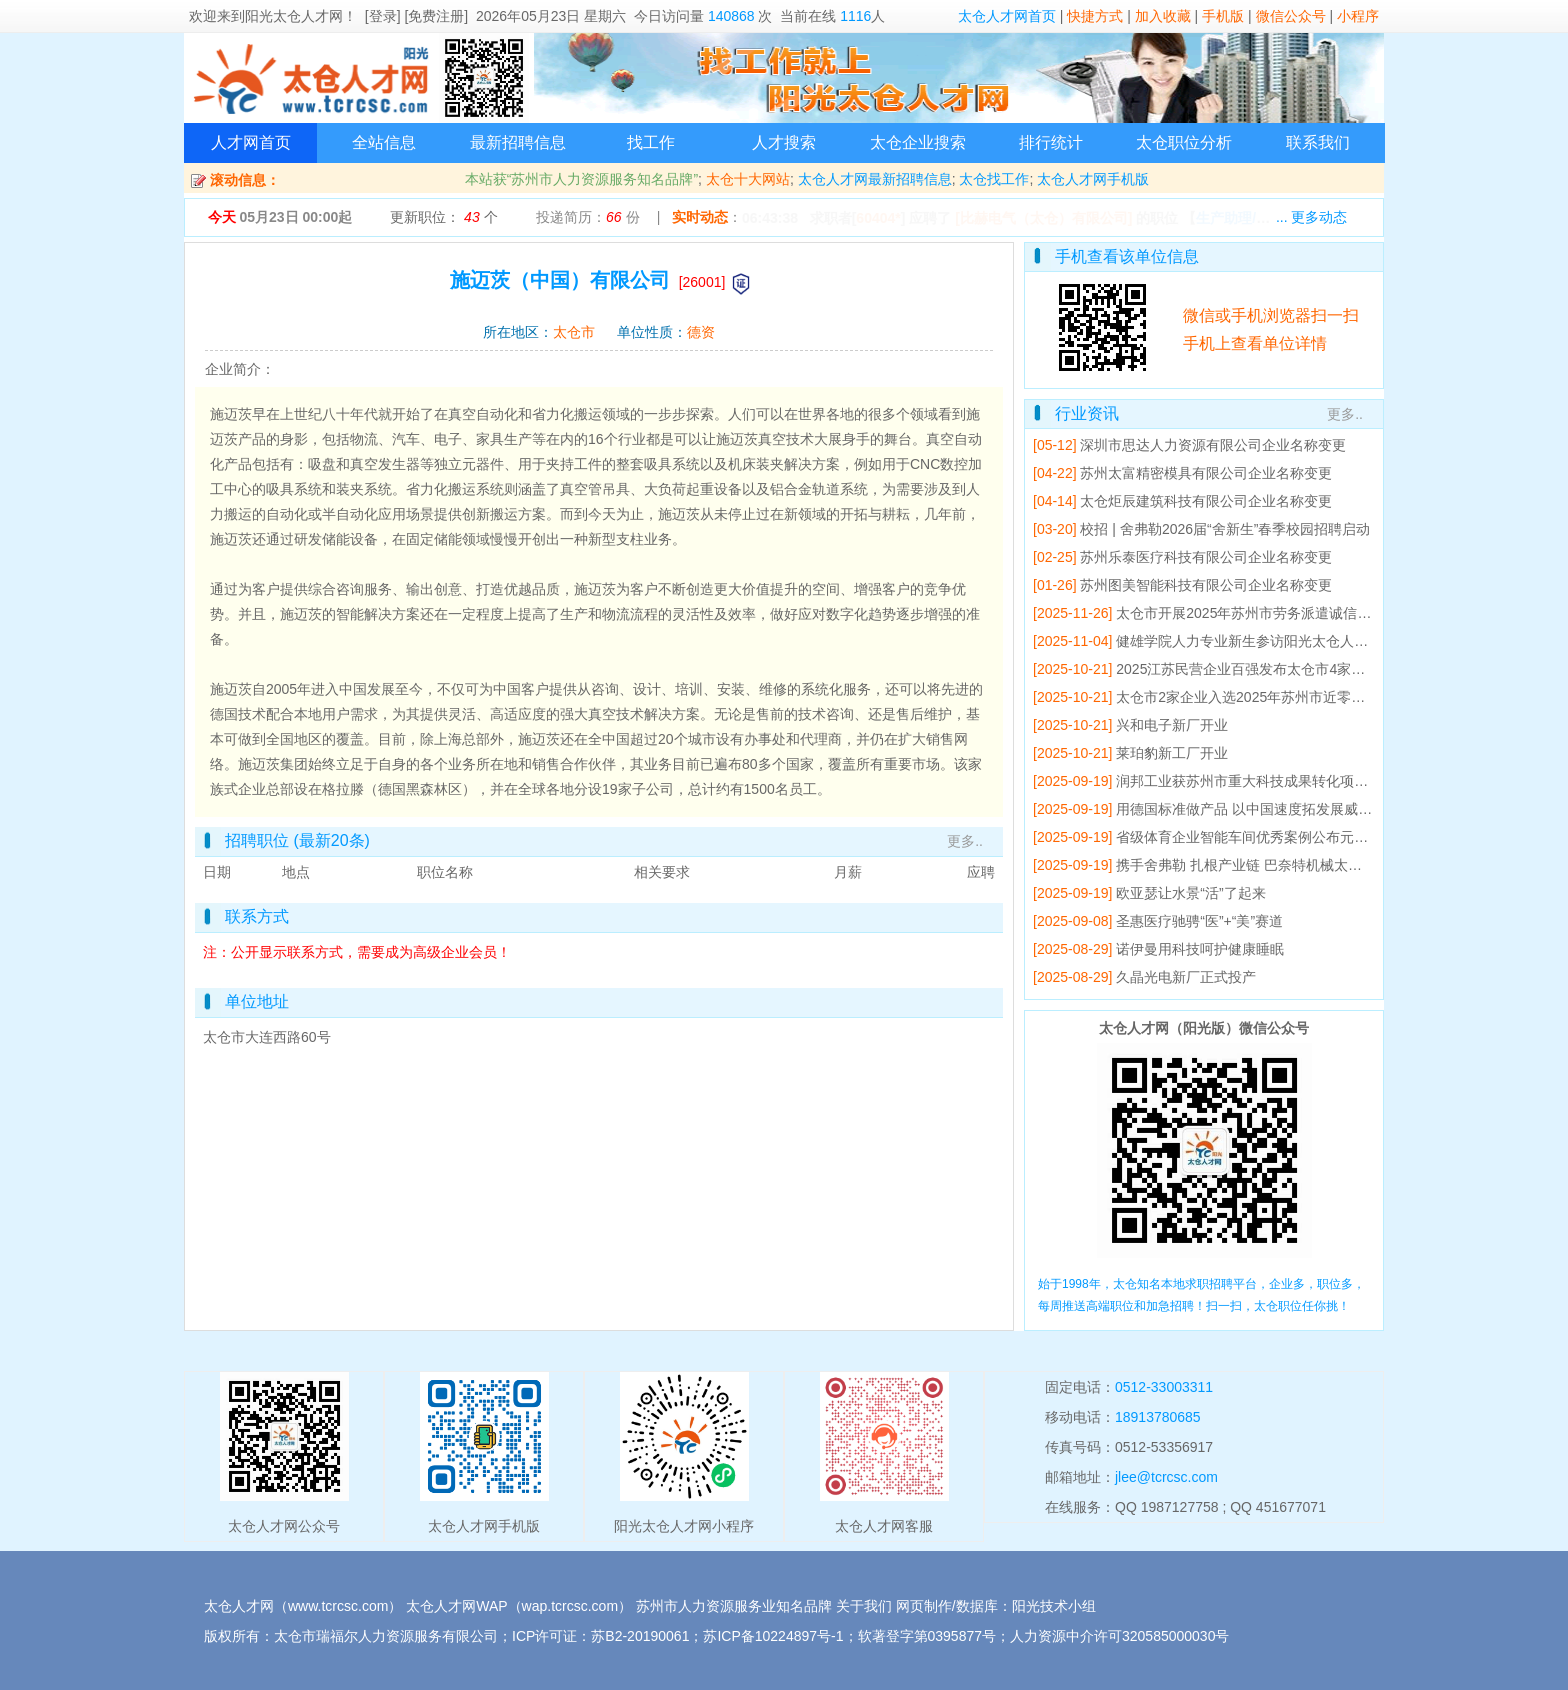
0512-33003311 (1164, 1387)
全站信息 (384, 142)
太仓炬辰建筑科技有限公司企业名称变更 (1206, 501)
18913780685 (1158, 1417)
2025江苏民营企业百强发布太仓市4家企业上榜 (1261, 669)
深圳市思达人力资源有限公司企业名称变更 (1213, 445)
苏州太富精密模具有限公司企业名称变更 (1206, 473)
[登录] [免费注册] (416, 16)
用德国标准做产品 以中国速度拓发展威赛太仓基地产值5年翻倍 (1311, 809)
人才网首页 (251, 142)
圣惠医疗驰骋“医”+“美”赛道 (1199, 921)
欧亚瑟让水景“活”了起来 (1190, 893)
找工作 (651, 142)
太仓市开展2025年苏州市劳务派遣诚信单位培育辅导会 (1285, 613)
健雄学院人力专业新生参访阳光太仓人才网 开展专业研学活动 (1307, 641)
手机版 (1223, 16)
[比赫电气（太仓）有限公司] (1043, 218)
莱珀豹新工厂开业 (1172, 753)
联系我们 (1318, 142)
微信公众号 (1291, 16)
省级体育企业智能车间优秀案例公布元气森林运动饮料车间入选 (1312, 837)
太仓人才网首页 (1007, 16)
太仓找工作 (994, 179)
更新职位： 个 (443, 217)
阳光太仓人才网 (294, 16)
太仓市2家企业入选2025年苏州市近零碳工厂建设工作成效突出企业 (1324, 697)
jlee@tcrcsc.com (1166, 1477)
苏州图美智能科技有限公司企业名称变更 (1206, 585)
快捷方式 (1095, 16)
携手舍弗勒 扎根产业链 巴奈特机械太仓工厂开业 (1267, 865)
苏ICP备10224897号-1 (773, 1636)
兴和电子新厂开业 (1172, 725)
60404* (878, 218)
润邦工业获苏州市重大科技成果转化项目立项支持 (1270, 781)
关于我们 (864, 1606)
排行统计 (1051, 142)
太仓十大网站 (748, 179)
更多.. (965, 841)
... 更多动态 (1312, 217)
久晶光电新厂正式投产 (1186, 977)
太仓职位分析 (1184, 142)
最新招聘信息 (518, 142)
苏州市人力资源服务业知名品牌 (734, 1606)
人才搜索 (784, 142)
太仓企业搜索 (918, 142)
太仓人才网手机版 (1093, 179)
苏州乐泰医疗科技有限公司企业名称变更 (1206, 557)
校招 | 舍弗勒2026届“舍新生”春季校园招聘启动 (1225, 529)
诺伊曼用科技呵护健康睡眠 (1200, 949)
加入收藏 (1163, 16)
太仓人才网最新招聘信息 (875, 179)
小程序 (1358, 16)
